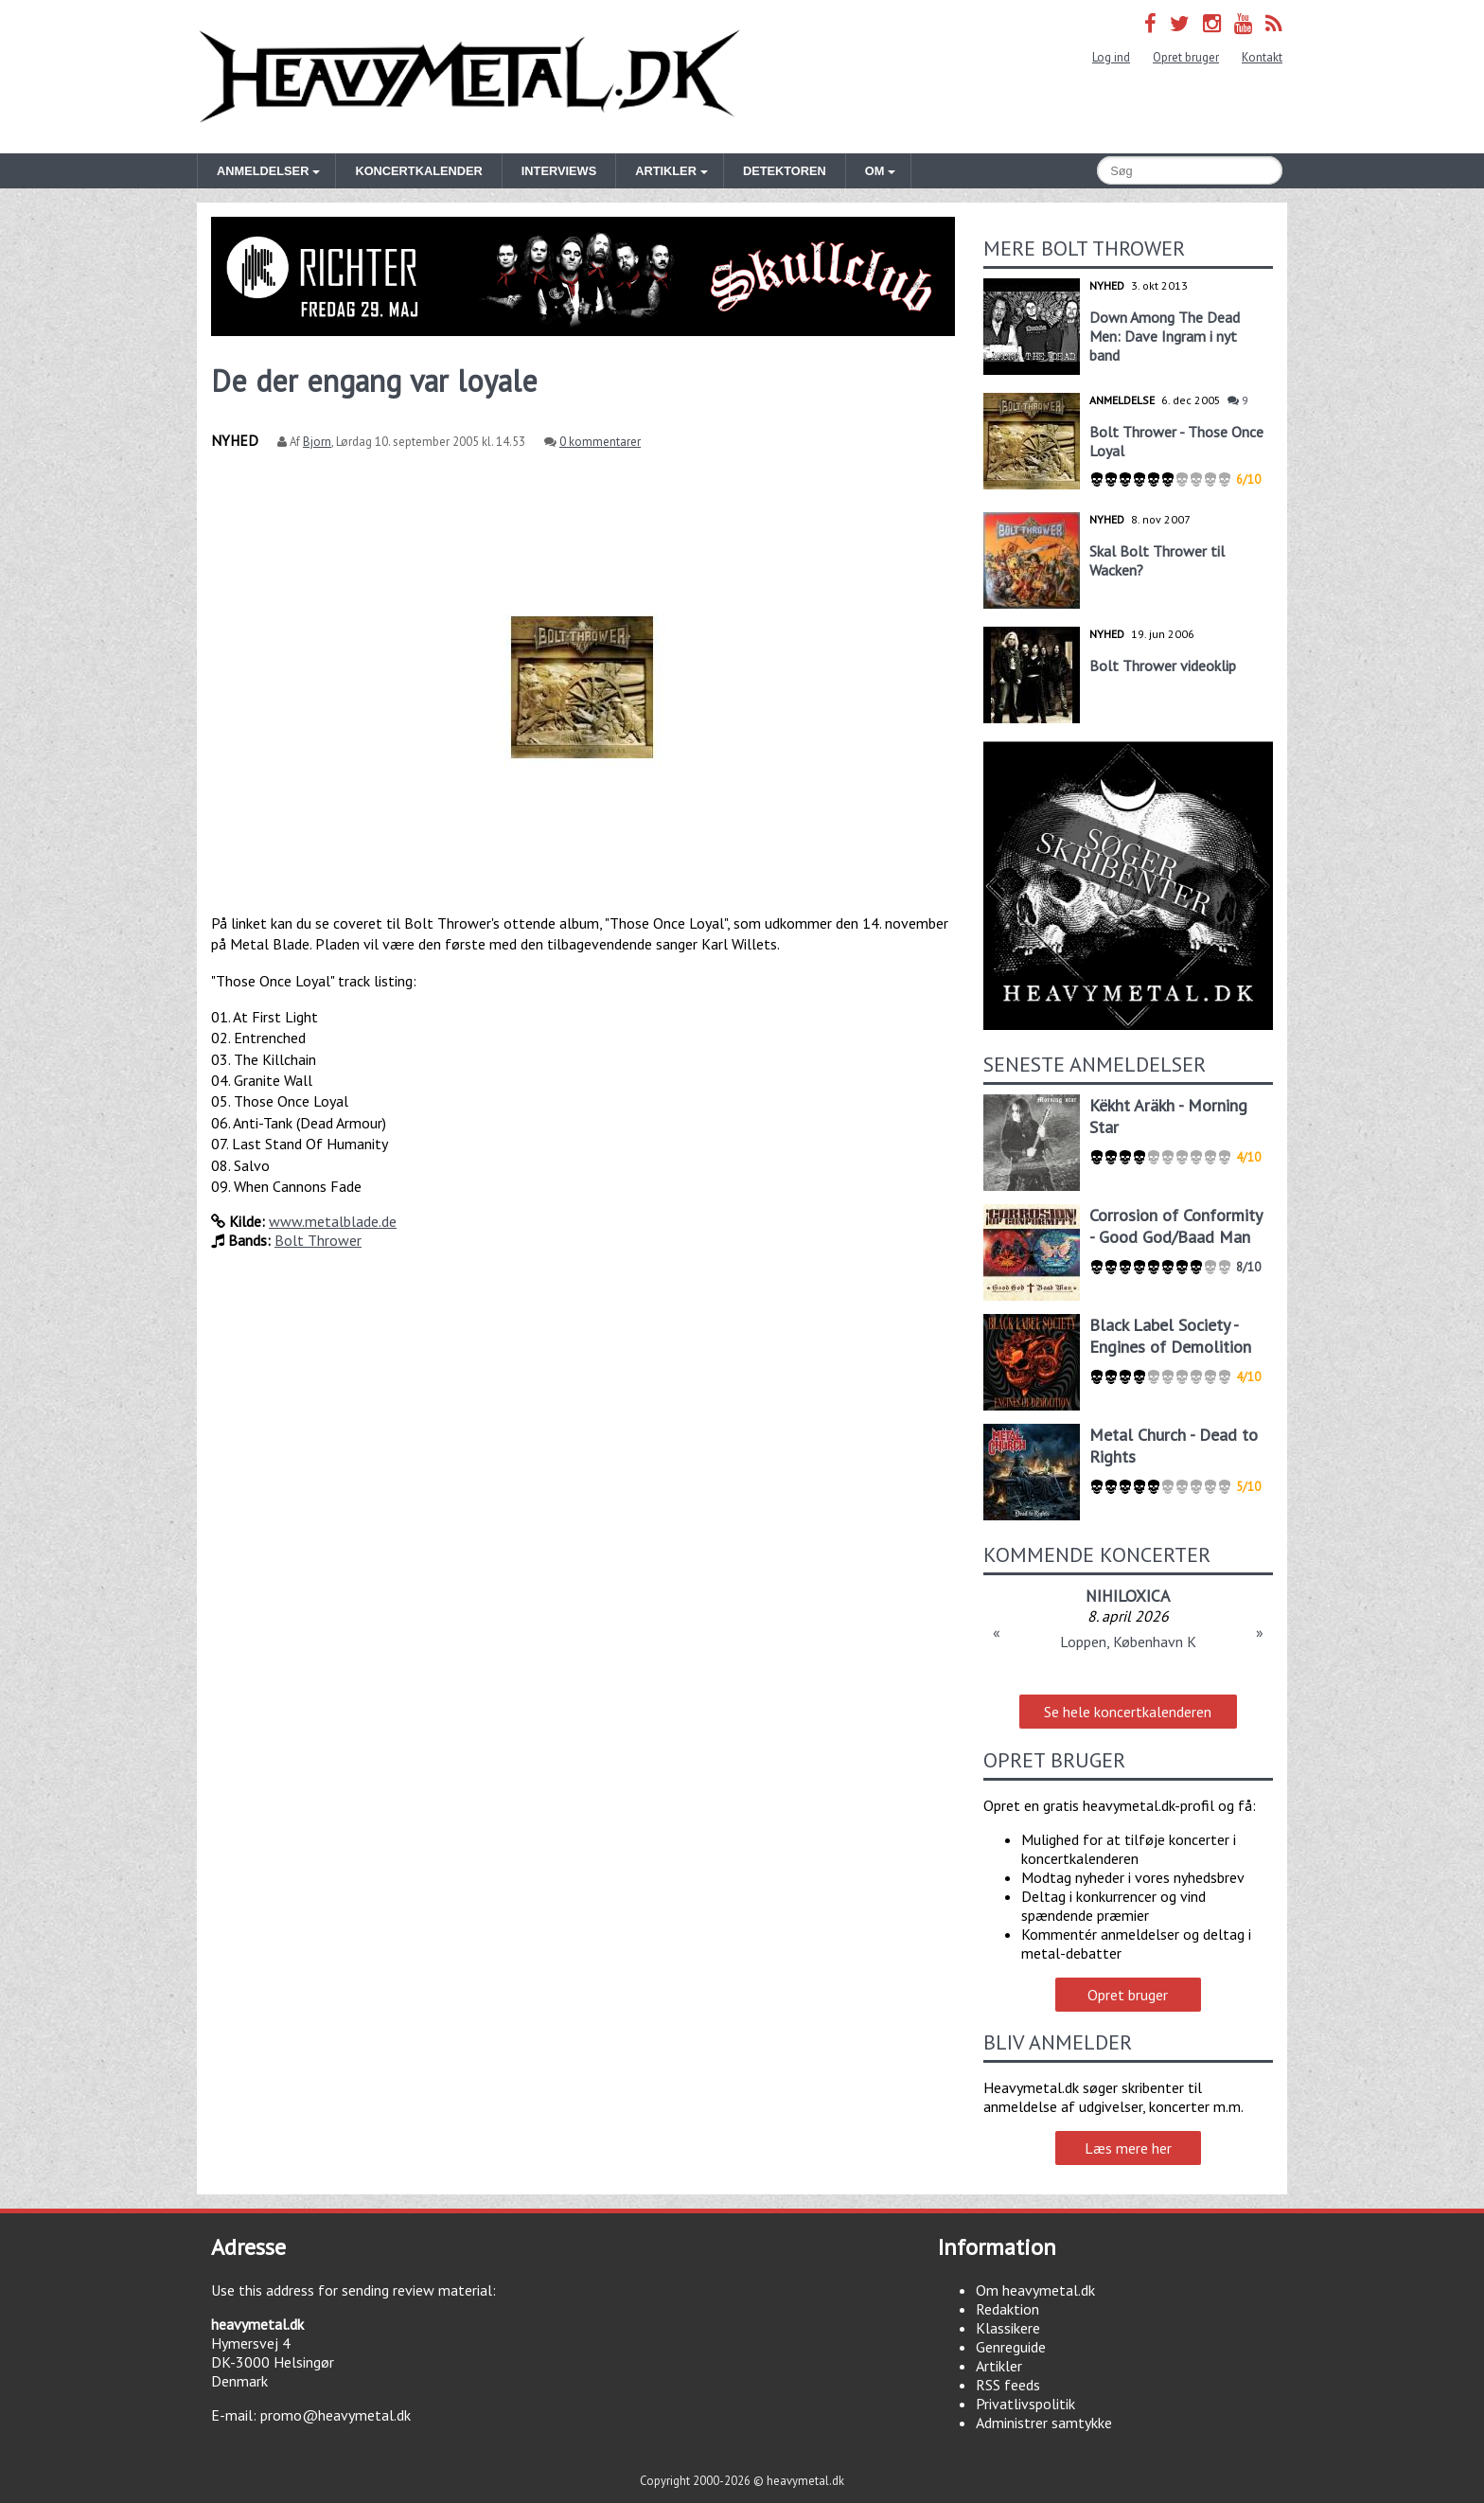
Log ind (1111, 57)
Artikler (999, 2365)
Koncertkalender (418, 171)
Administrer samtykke (1044, 2422)
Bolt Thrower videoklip (1162, 665)
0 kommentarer (600, 442)
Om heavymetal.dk (1035, 2290)
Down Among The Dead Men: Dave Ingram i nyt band (1164, 336)
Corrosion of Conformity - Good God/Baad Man (1175, 1226)
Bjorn (317, 442)
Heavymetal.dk (469, 76)
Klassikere (1008, 2327)
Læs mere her (1128, 2148)
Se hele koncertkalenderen (1127, 1711)
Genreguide (1011, 2346)
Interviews (558, 171)
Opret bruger (1186, 57)
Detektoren (784, 171)
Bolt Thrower (318, 1240)
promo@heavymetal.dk (335, 2414)
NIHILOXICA (1128, 1596)
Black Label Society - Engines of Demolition (1170, 1336)
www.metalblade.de (333, 1221)
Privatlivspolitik (1025, 2403)
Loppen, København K (1128, 1641)
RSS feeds (1008, 2384)
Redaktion (1007, 2308)
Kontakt (1262, 57)
